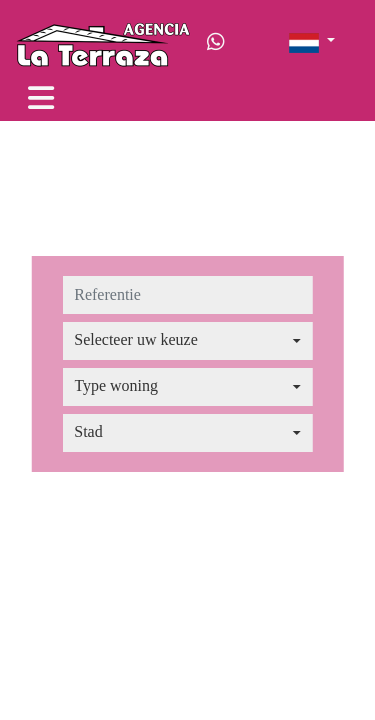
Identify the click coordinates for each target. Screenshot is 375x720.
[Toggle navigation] (41, 98)
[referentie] (187, 295)
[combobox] (187, 341)
